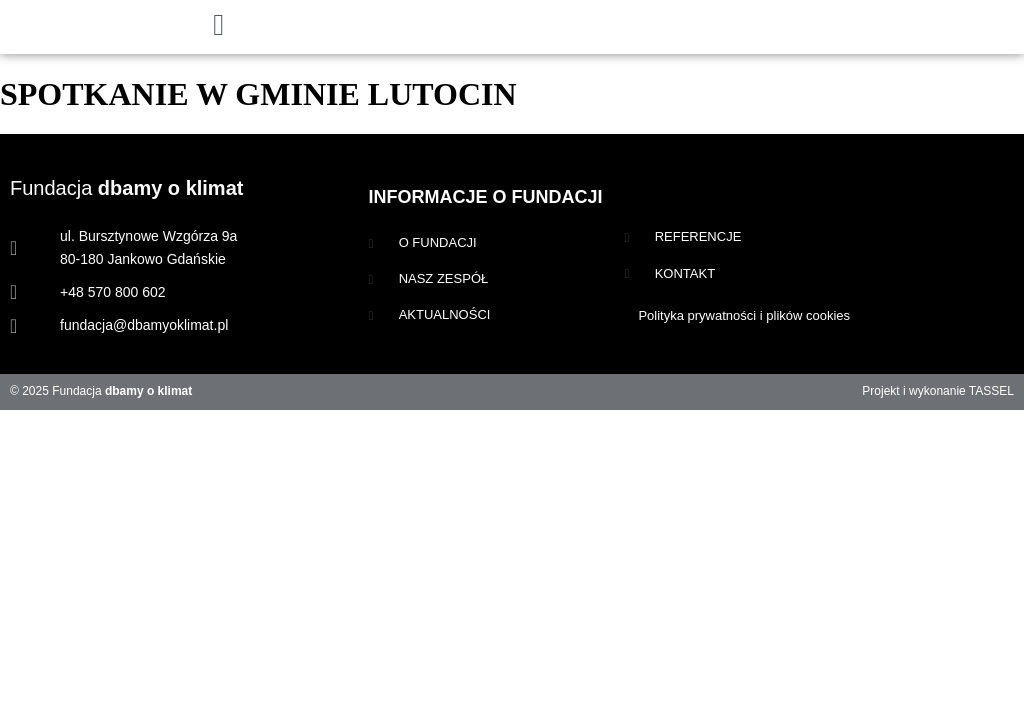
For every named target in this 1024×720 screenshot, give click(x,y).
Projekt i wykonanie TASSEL (938, 391)
